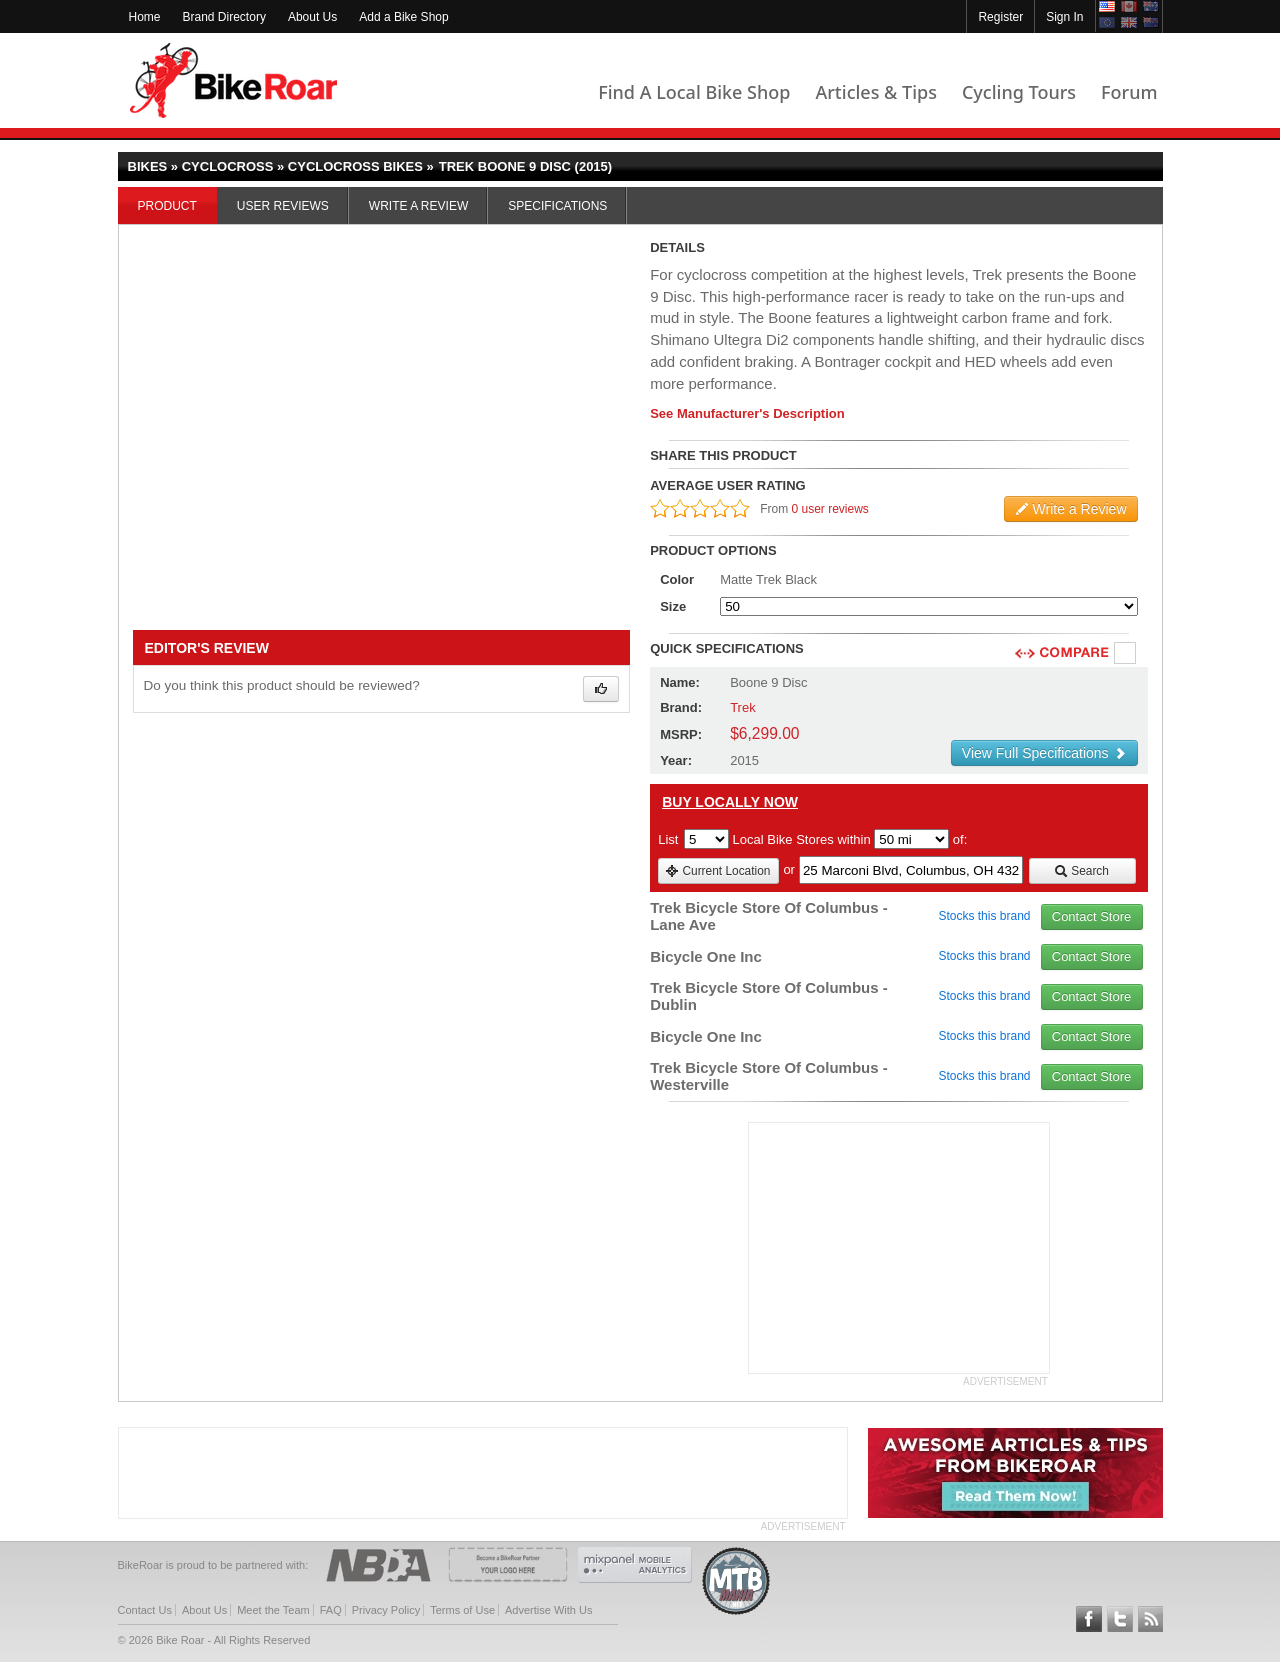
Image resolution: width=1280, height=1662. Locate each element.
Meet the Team (273, 1610)
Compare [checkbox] (1126, 654)
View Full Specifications (1044, 753)
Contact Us (145, 1610)
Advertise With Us (548, 1610)
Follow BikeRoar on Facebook (1089, 1619)
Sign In (1064, 17)
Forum (1129, 92)
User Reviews (283, 206)
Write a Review (418, 206)
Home (145, 17)
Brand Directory (224, 17)
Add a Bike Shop (403, 17)
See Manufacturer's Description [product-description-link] (747, 413)
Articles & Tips (875, 92)
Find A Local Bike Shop (694, 92)
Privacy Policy (386, 1610)
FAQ (331, 1610)
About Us (312, 17)
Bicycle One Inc (706, 956)
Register (1000, 17)
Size (673, 606)
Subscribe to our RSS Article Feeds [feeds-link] (1151, 1619)
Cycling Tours (1019, 92)
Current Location (717, 871)
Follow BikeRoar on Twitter (1120, 1619)
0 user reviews (830, 509)
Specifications (557, 206)
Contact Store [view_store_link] (1092, 916)
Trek (743, 707)
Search (1081, 871)
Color (677, 579)
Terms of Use (462, 1610)
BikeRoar (233, 80)
